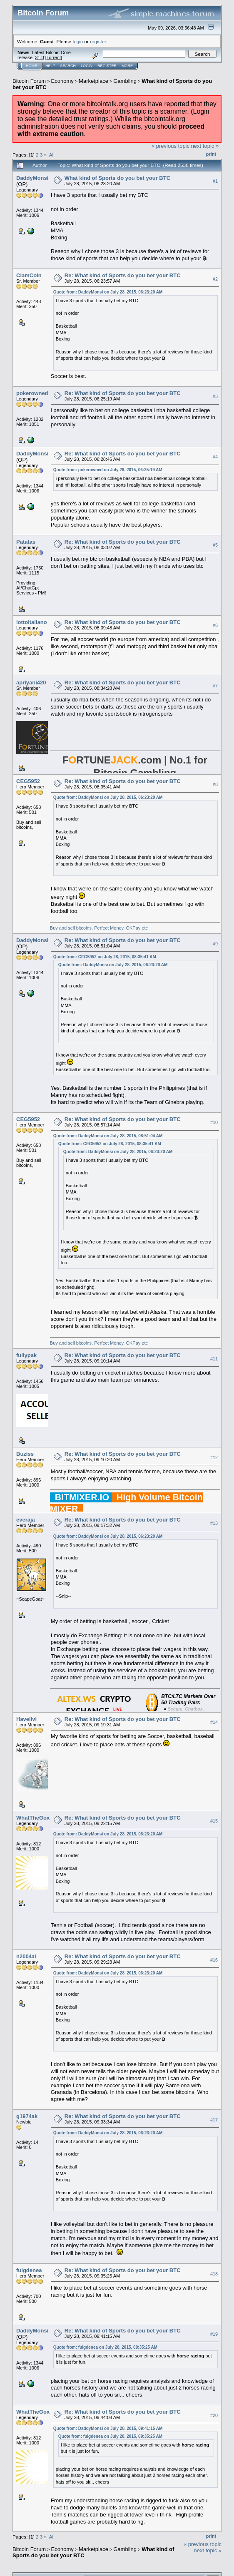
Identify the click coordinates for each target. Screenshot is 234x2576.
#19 (214, 2334)
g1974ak (26, 2116)
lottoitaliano (31, 622)
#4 (215, 456)
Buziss (25, 1454)
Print (211, 154)
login (78, 41)
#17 (214, 2119)
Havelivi (26, 1719)
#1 (215, 181)
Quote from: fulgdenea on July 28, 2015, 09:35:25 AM (105, 2347)
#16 (214, 1959)
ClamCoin (29, 275)
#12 (214, 1457)
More (127, 66)
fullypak (26, 1355)
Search (68, 66)
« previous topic (170, 146)
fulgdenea (29, 2270)
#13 (214, 1523)
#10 (214, 1122)
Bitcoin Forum (29, 81)
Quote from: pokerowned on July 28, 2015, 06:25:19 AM (107, 469)
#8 (215, 784)
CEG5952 (28, 781)
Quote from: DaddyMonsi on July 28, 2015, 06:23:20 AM (107, 292)
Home (31, 66)
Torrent (54, 57)
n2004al (26, 1956)
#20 (214, 2415)
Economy (62, 81)
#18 (214, 2273)
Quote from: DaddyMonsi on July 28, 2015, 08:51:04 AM (107, 1136)
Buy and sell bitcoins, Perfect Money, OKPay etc (99, 927)
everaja (25, 1520)
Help (50, 66)
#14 (214, 1722)
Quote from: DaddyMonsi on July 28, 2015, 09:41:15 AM (107, 2428)
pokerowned (32, 393)
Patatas (25, 542)
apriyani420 (31, 682)
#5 (215, 544)
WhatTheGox (33, 1818)
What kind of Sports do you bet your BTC (117, 178)
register (98, 41)
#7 (215, 685)
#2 (215, 278)
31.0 (39, 57)
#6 (215, 625)
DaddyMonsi (32, 178)
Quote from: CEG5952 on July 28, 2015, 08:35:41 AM (104, 957)
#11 (214, 1358)
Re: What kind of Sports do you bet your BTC (123, 275)
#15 (214, 1820)
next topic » (205, 146)
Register (107, 66)
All (52, 154)
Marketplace (93, 81)
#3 (215, 396)
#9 (215, 943)
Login (86, 66)
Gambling (125, 81)
